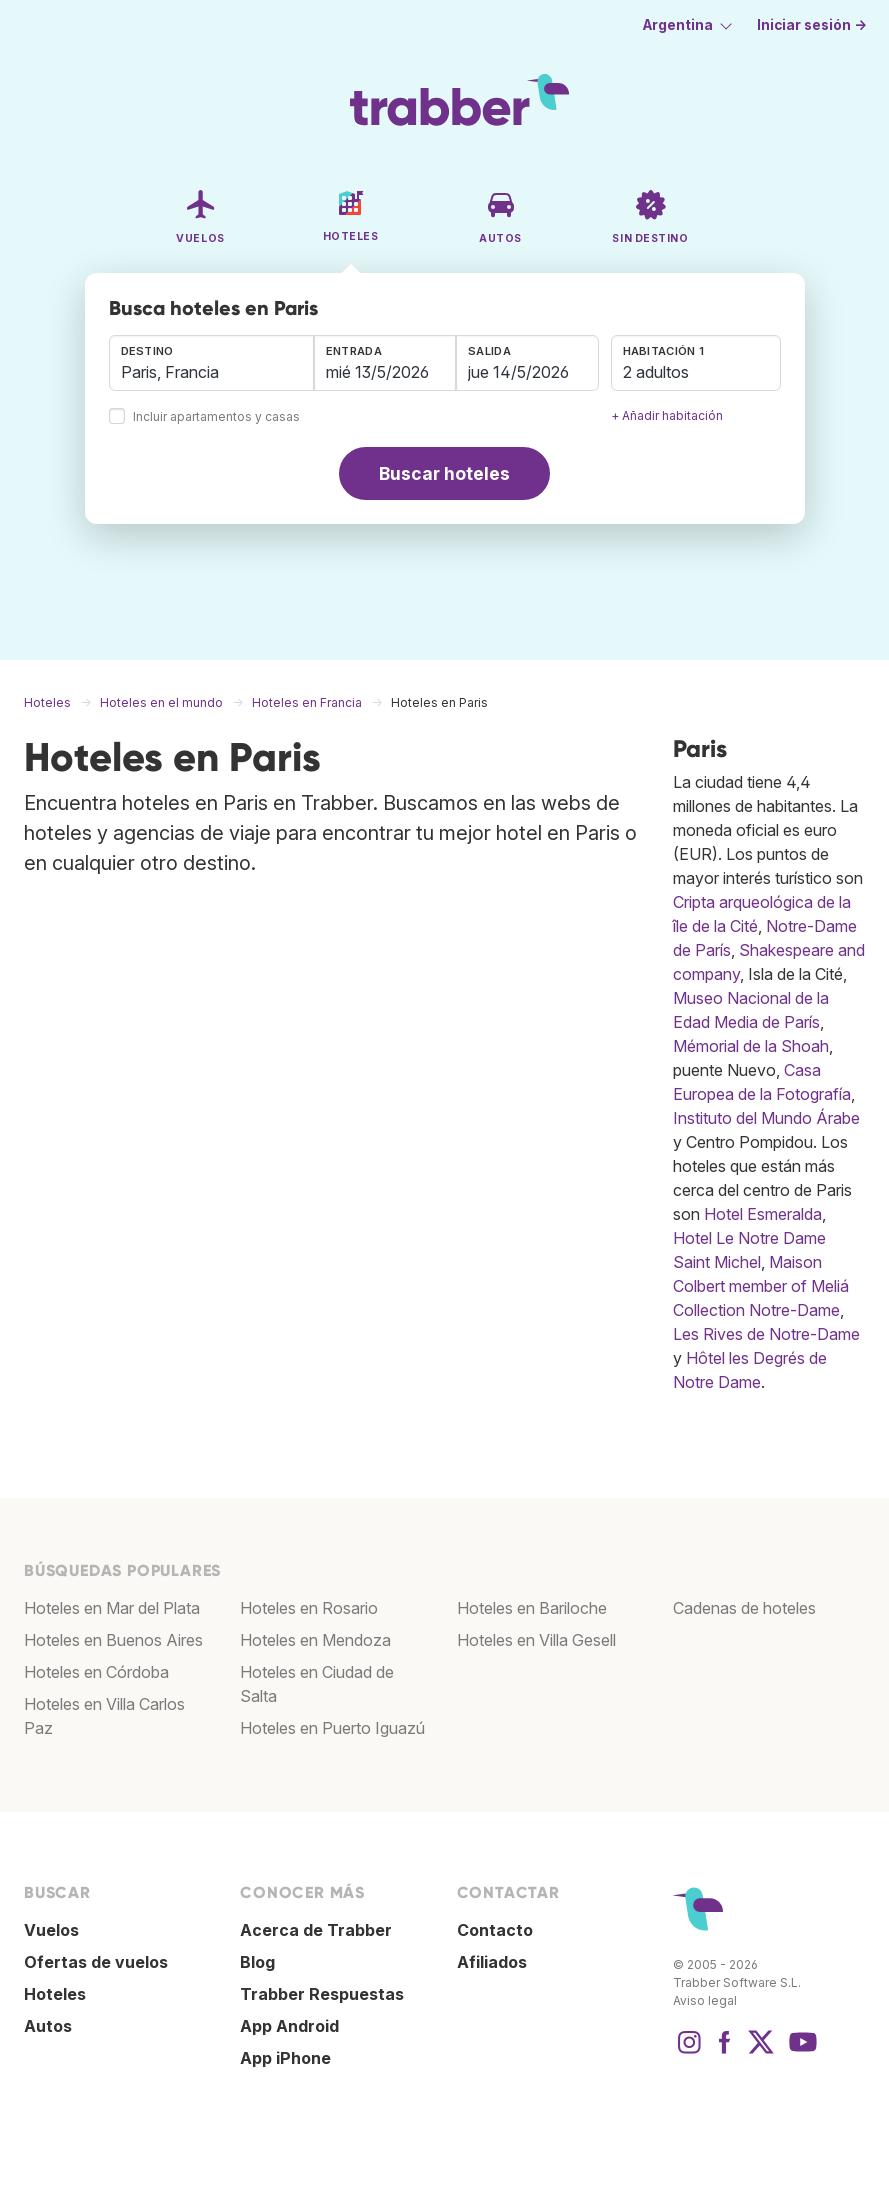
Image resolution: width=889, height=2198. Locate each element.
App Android (289, 2026)
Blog (257, 1962)
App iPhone (285, 2058)
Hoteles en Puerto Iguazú (332, 1728)
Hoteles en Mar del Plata (112, 1608)
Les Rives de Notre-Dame (766, 1334)
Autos (48, 2026)
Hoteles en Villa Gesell (536, 1640)
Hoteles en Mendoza (315, 1640)
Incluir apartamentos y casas (216, 417)
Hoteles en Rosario (309, 1608)
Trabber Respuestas (322, 1994)
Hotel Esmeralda (763, 1214)
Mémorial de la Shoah (751, 1046)
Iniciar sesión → (812, 25)
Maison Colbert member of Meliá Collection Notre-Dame (761, 1286)
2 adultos (656, 372)
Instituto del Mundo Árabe (766, 1118)
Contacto (495, 1930)
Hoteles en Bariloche (532, 1608)
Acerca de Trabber (316, 1930)
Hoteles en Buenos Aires (113, 1640)
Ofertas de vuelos (96, 1962)
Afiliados (492, 1962)
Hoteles (55, 1994)
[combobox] (211, 363)
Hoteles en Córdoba (96, 1672)
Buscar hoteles (444, 473)
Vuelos (51, 1930)
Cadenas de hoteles (744, 1608)
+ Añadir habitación (667, 415)
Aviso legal (705, 2000)
